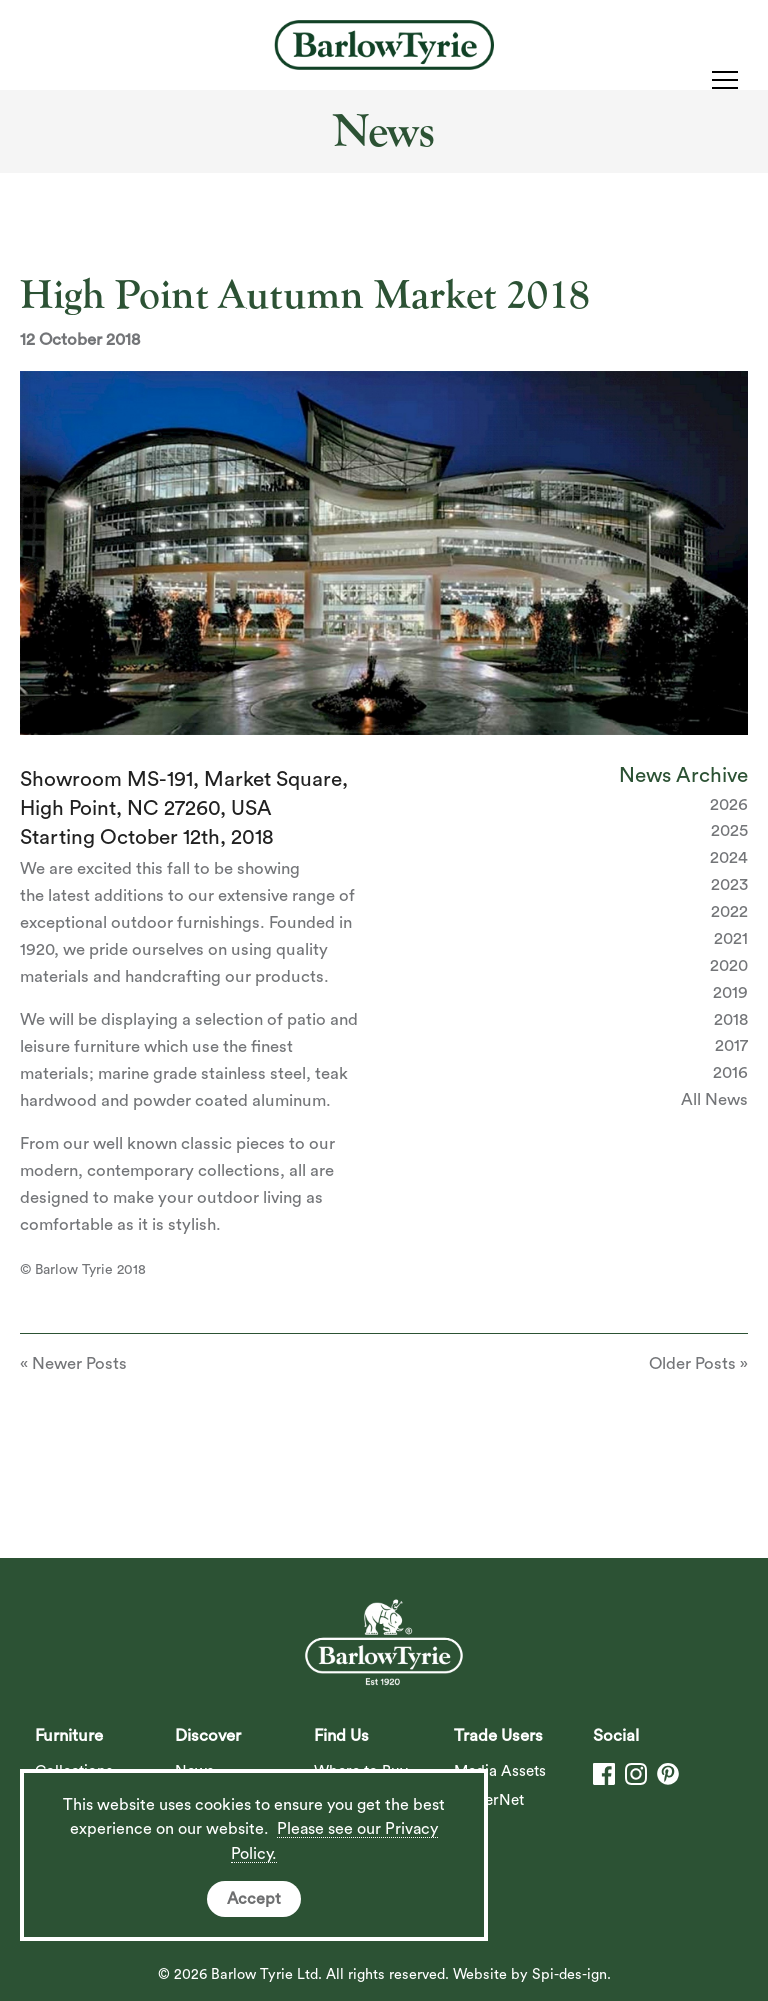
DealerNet (489, 1800)
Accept (254, 1899)
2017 (731, 1045)
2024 (729, 857)
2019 (730, 992)
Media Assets (500, 1771)
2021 (731, 938)
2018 (731, 1019)
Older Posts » (698, 1363)
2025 (729, 830)
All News (714, 1099)
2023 (729, 884)
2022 (729, 911)
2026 (729, 804)
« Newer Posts (73, 1363)
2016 (730, 1072)
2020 (729, 965)
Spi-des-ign (569, 1974)
